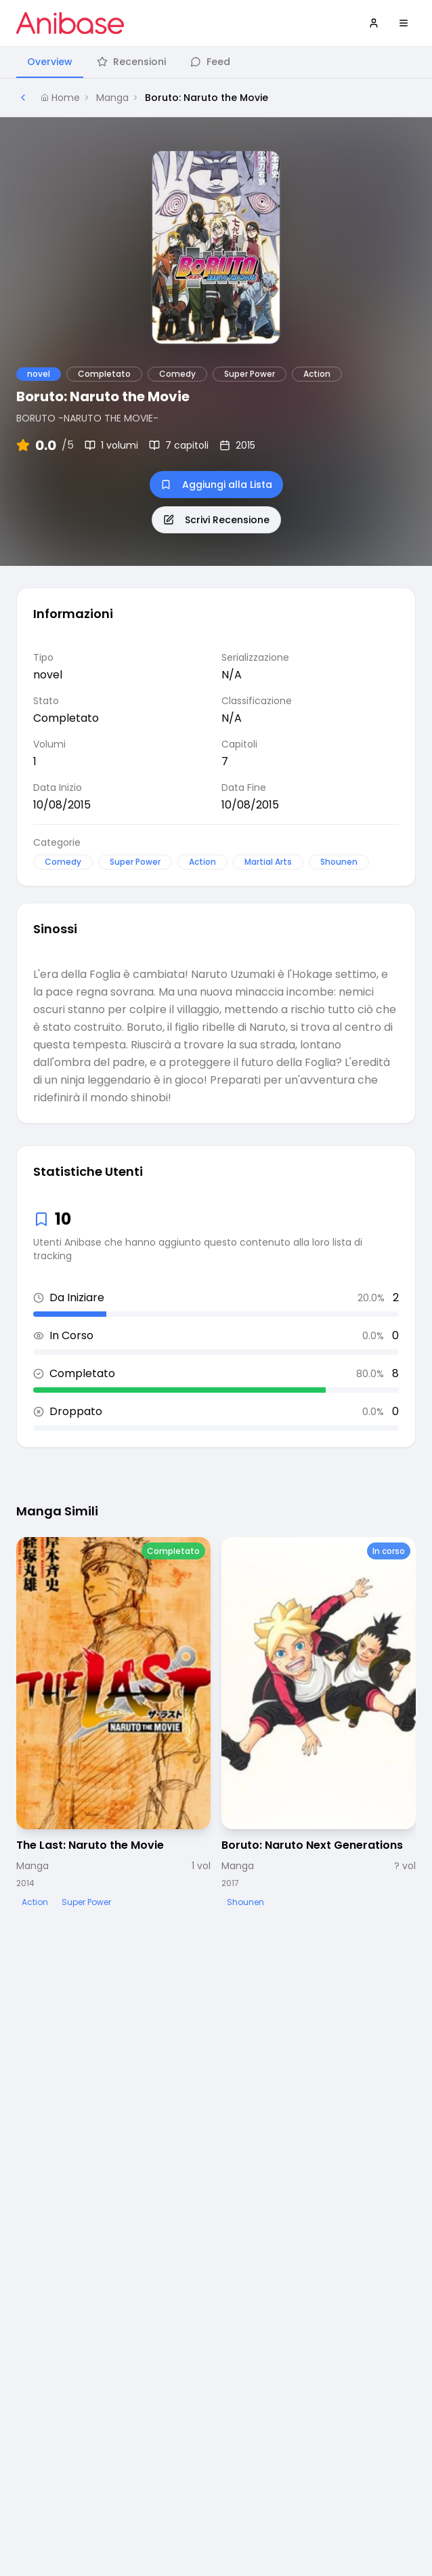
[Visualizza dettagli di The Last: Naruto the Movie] (113, 1723)
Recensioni (131, 61)
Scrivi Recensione (216, 520)
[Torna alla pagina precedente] (23, 97)
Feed (210, 61)
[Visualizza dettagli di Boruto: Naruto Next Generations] (318, 1723)
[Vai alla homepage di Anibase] (70, 23)
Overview (49, 61)
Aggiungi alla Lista (216, 484)
